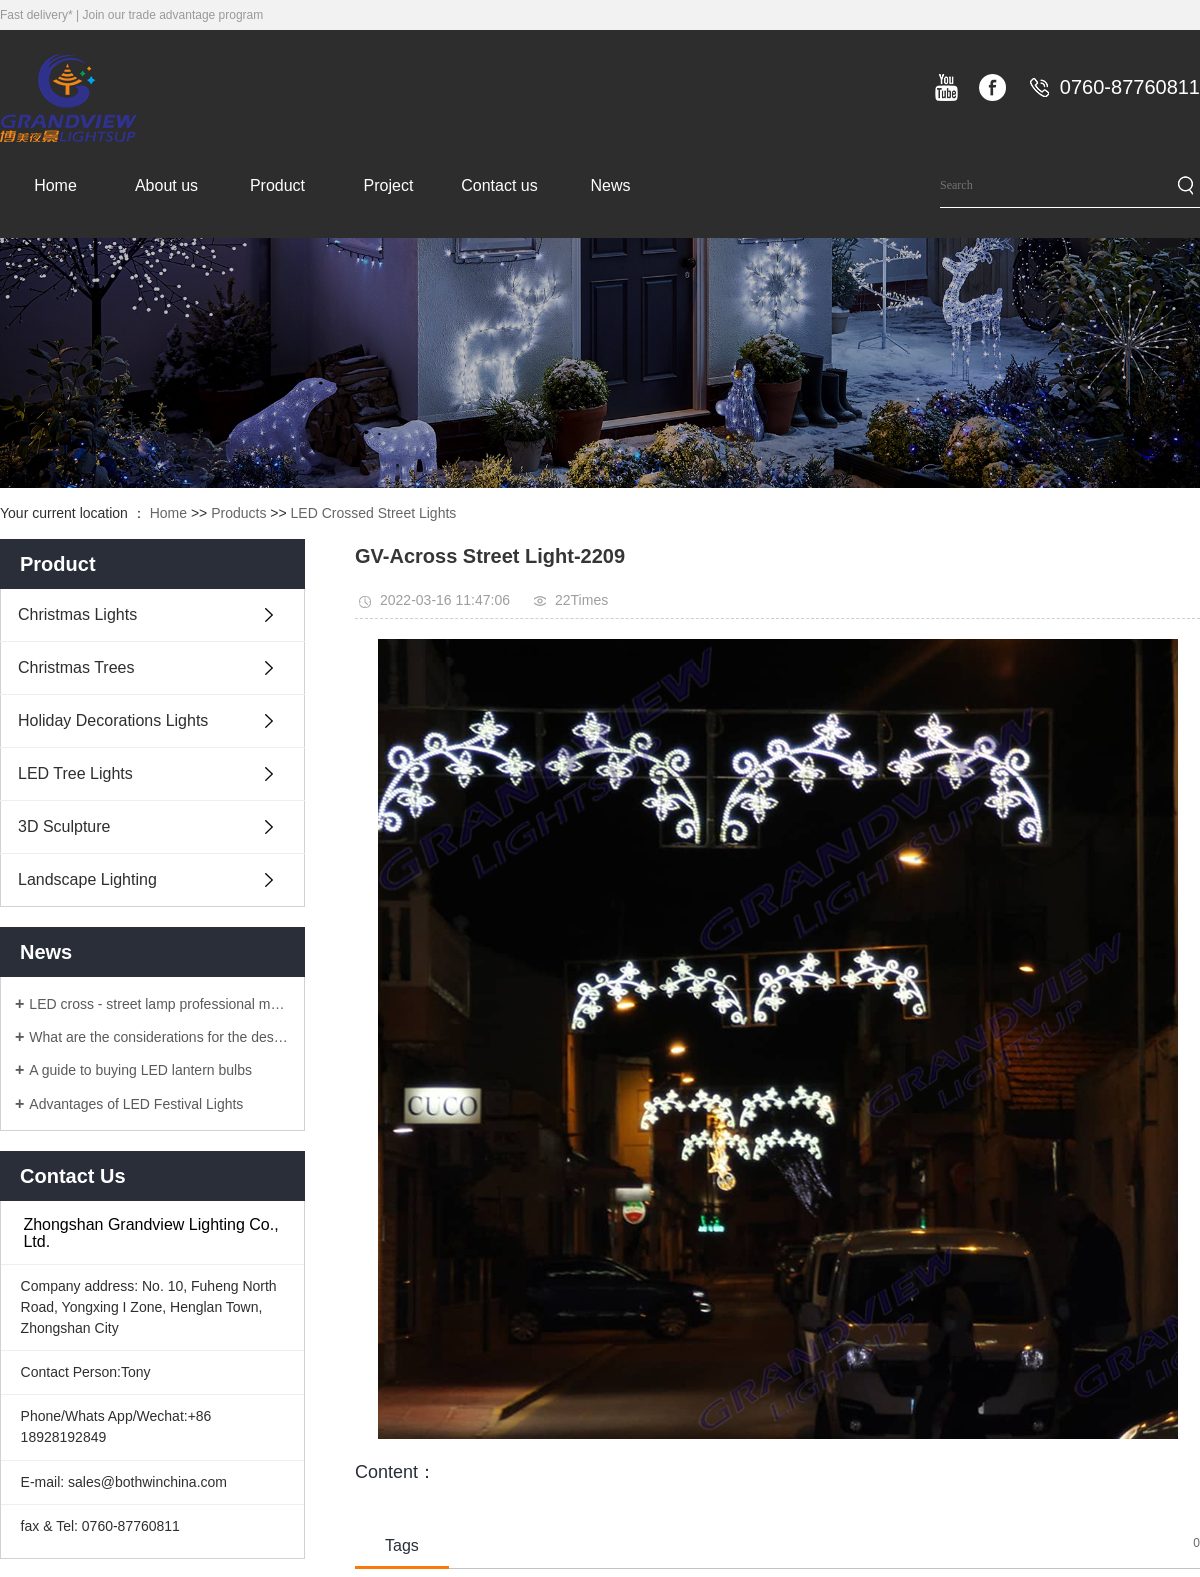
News (610, 185)
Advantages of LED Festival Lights (136, 1104)
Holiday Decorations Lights (113, 720)
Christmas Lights (77, 614)
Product (277, 185)
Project (389, 185)
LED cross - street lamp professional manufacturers (159, 1004)
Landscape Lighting (87, 879)
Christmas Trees (76, 667)
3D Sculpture (64, 826)
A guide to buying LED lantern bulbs (140, 1070)
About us (166, 185)
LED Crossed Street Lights (374, 513)
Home (55, 185)
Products (238, 513)
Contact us (499, 185)
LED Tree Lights (75, 773)
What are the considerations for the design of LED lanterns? (159, 1037)
